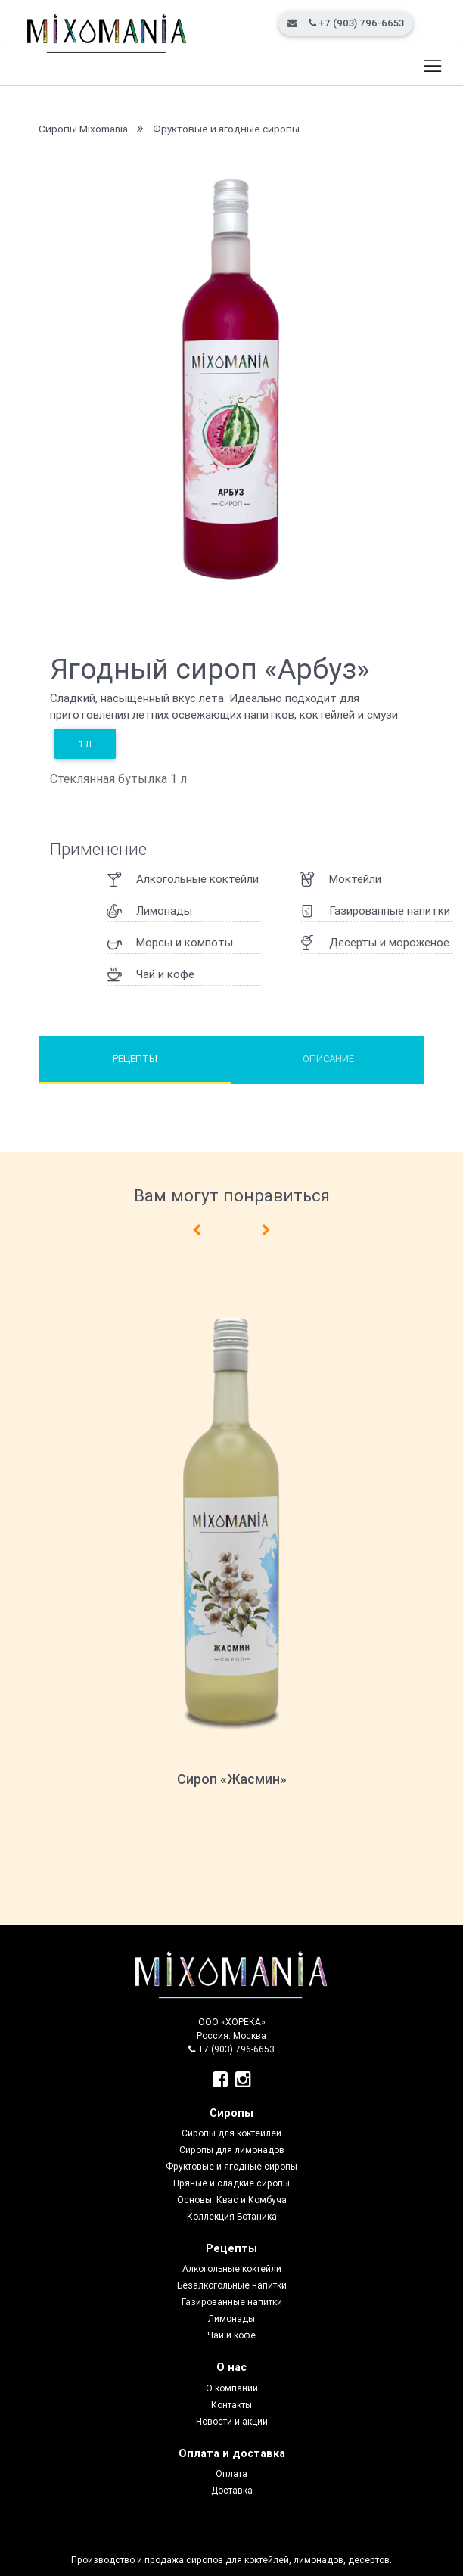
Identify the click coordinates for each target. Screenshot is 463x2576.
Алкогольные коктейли (231, 2268)
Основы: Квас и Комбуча (232, 2199)
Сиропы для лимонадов (231, 2149)
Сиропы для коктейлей (231, 2133)
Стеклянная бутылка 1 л (118, 778)
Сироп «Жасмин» (232, 1779)
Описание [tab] (328, 1058)
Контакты (231, 2404)
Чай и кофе (231, 2335)
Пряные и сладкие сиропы (231, 2183)
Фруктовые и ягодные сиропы (226, 128)
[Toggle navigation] (432, 66)
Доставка (232, 2490)
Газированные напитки (232, 2301)
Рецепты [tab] (135, 1058)
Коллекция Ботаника (232, 2216)
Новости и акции (232, 2421)
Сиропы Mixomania (83, 128)
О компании (232, 2388)
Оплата (231, 2473)
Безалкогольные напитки (232, 2285)
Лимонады (231, 2318)
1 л (85, 744)
